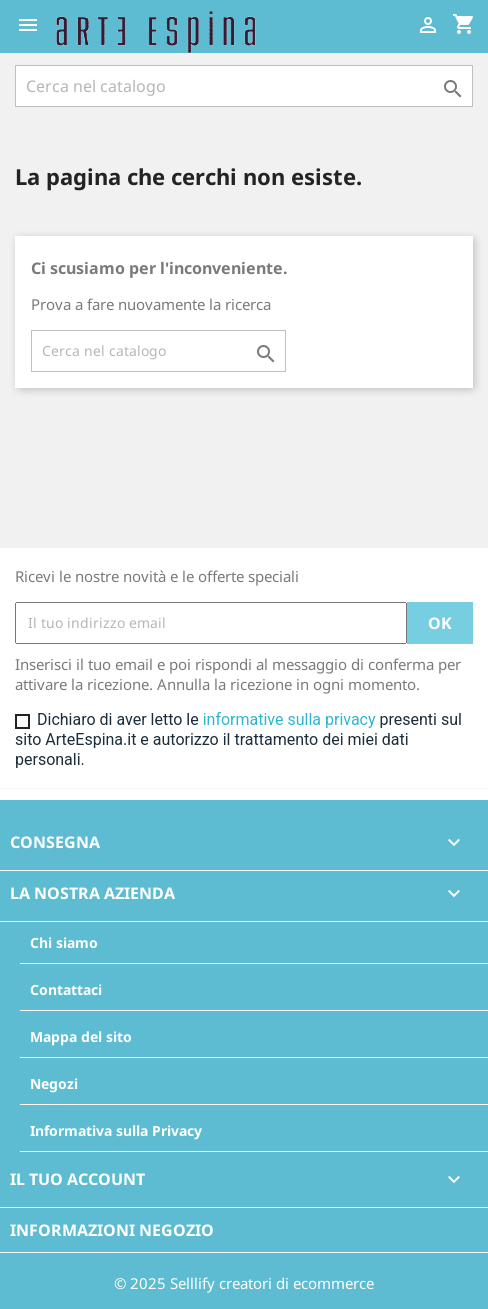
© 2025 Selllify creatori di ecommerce (244, 1283)
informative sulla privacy (289, 719)
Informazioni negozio (112, 1230)
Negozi (54, 1083)
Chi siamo (64, 942)
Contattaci (66, 989)
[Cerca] (244, 86)
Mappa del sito (81, 1036)
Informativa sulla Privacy (116, 1130)
